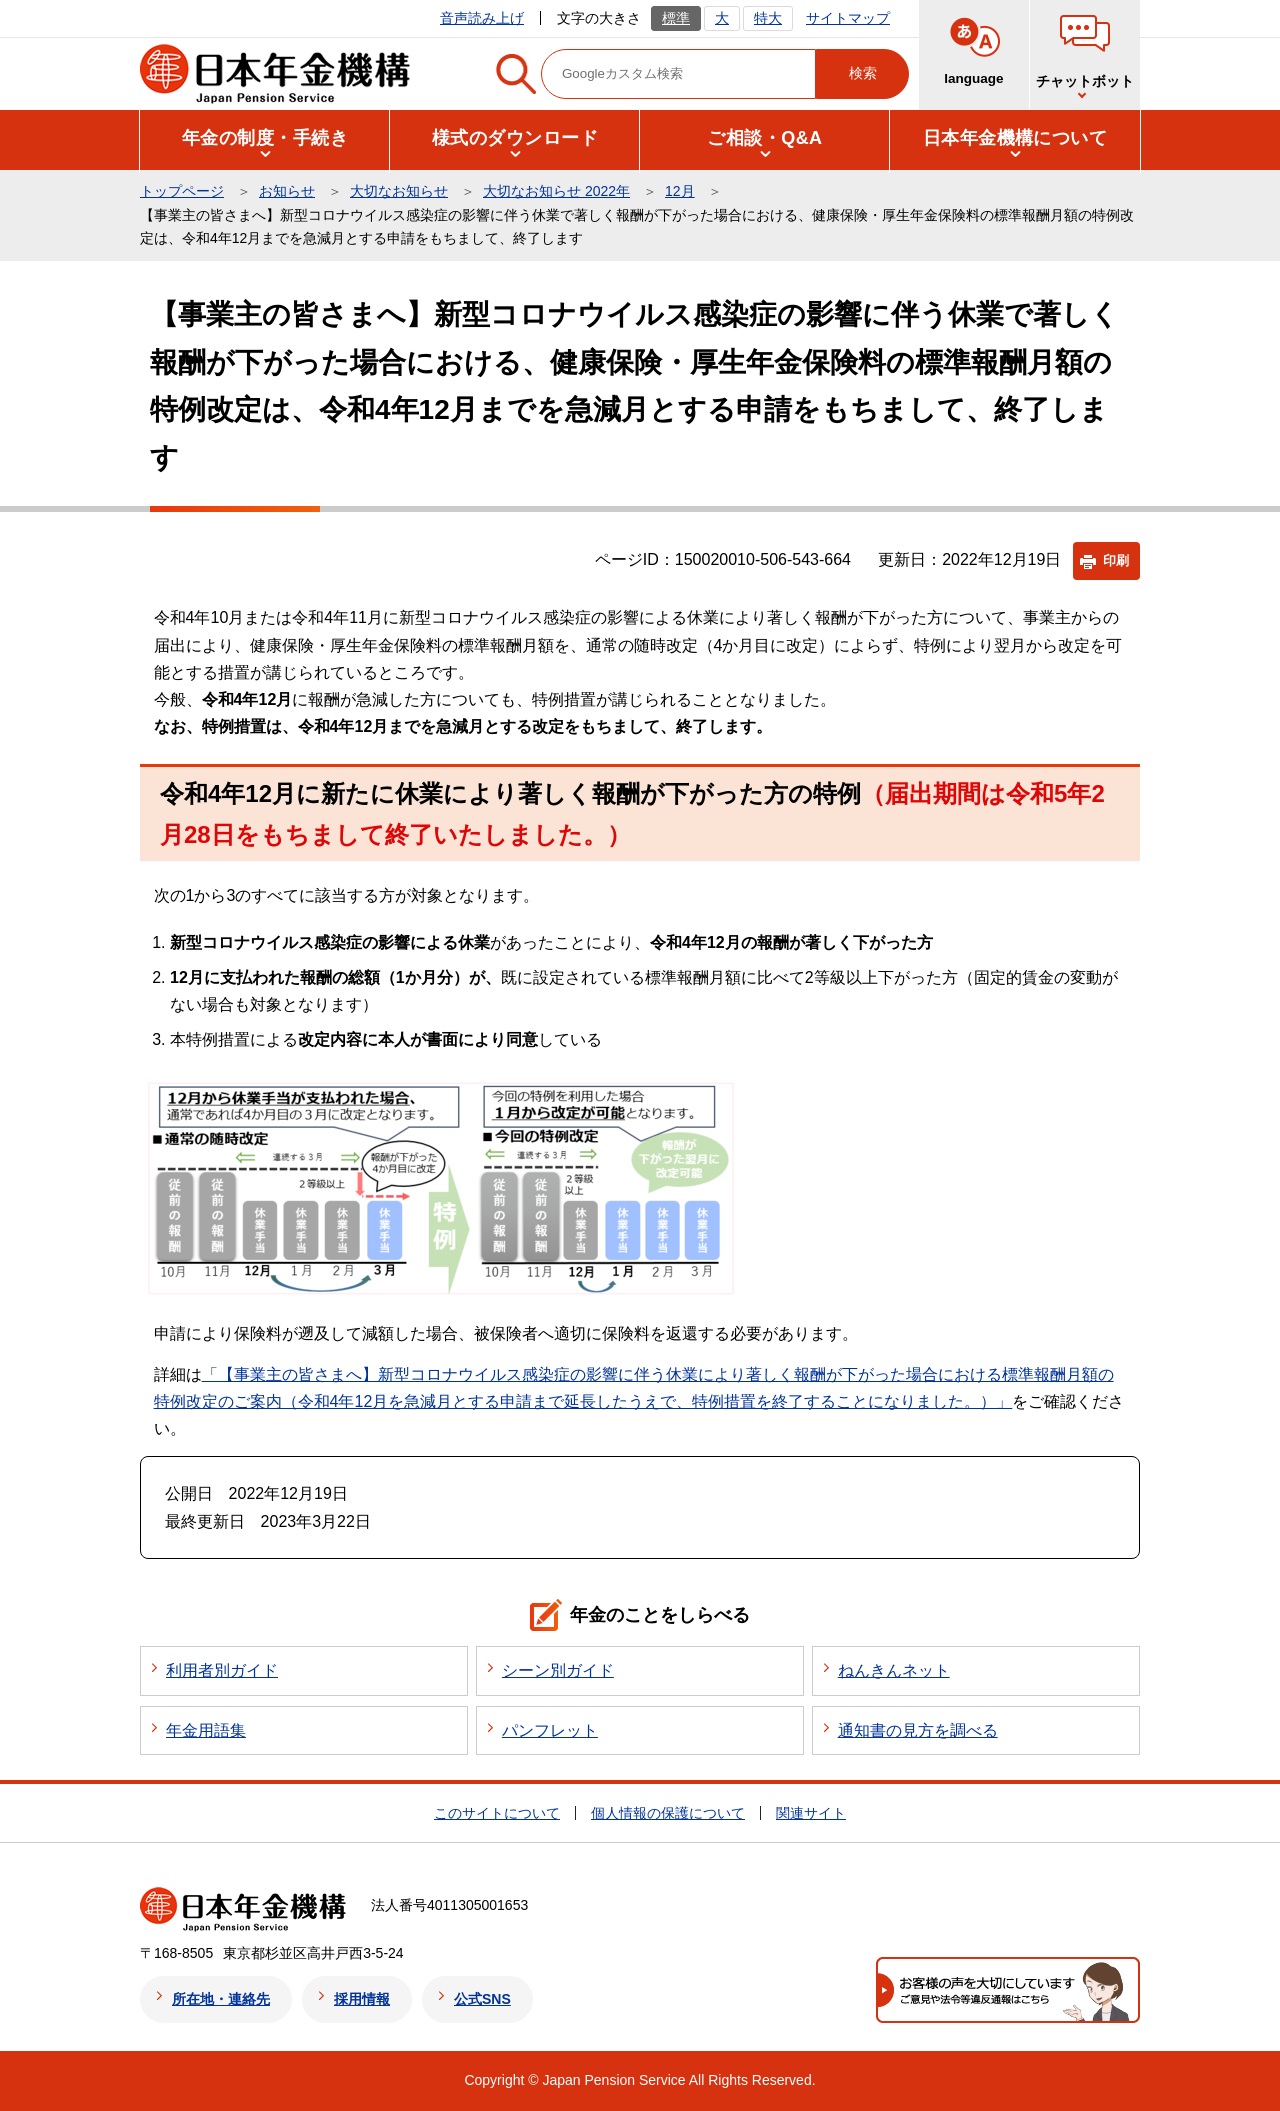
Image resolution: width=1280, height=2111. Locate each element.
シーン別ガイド (558, 1670)
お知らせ (287, 191)
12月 (680, 191)
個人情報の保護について (668, 1813)
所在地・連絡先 (221, 1999)
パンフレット (550, 1730)
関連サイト (811, 1813)
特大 (768, 18)
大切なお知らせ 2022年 (556, 191)
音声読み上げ (482, 18)
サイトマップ (848, 18)
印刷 (1116, 560)
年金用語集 (206, 1730)
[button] (265, 138)
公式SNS (482, 1999)
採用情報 (362, 1999)
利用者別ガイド (222, 1670)
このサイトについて (497, 1813)
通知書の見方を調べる (918, 1730)
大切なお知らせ (399, 191)
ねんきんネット (894, 1670)
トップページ (182, 191)
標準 (676, 18)
